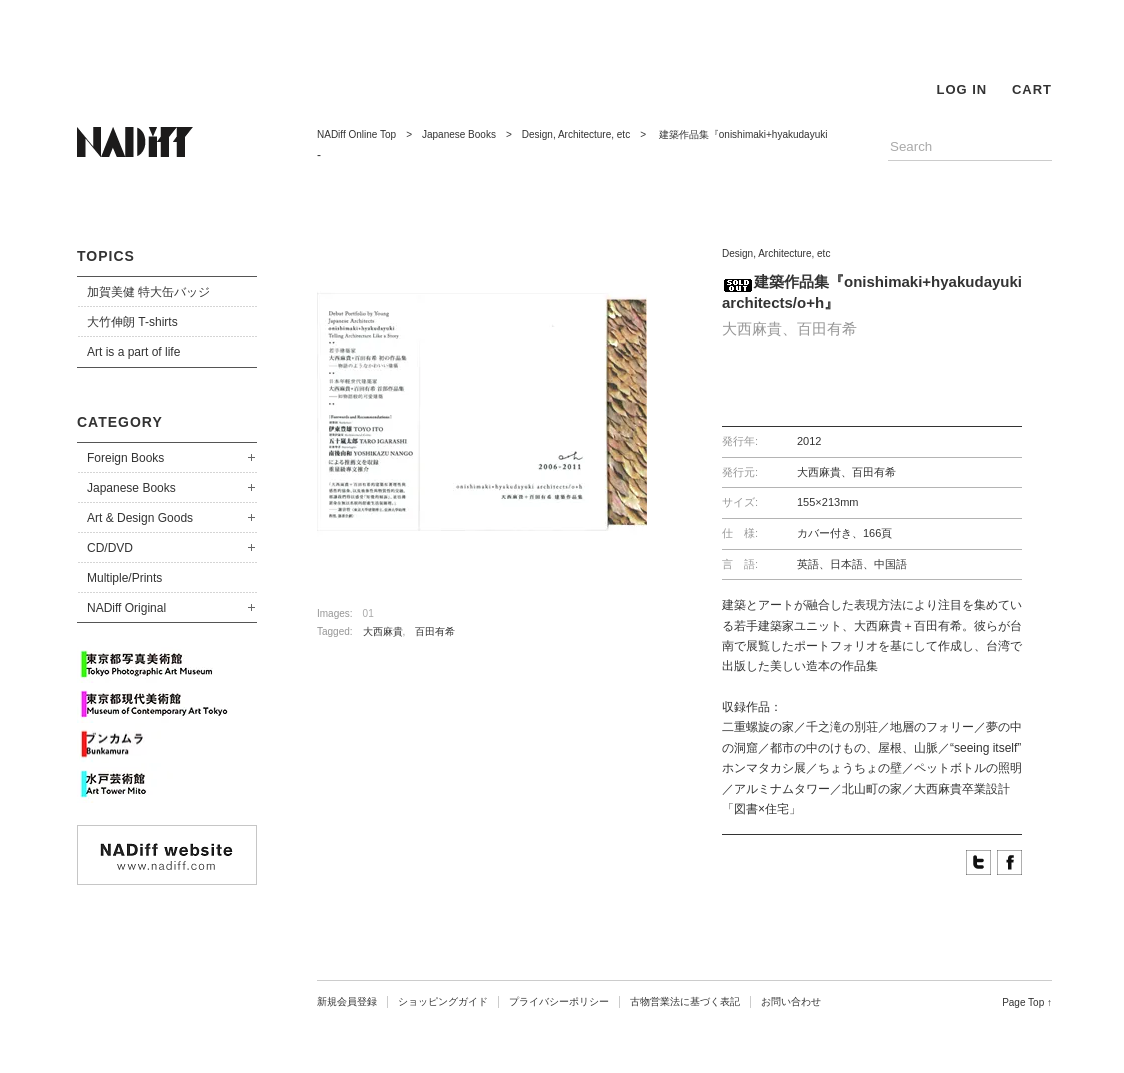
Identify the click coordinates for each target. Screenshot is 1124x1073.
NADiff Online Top (356, 134)
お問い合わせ (791, 1001)
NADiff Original (126, 608)
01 (368, 613)
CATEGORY (120, 422)
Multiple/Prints (124, 578)
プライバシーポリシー (559, 1001)
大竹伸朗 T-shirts (132, 322)
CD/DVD (110, 548)
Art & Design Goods (140, 518)
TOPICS (106, 256)
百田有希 (435, 631)
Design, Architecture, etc (576, 134)
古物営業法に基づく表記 (685, 1001)
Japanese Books (131, 488)
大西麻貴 (383, 631)
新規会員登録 (347, 1001)
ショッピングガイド (443, 1001)
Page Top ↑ (1027, 1002)
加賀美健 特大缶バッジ (148, 292)
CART (1032, 89)
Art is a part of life (133, 352)
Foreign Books (125, 458)
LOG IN (961, 89)
